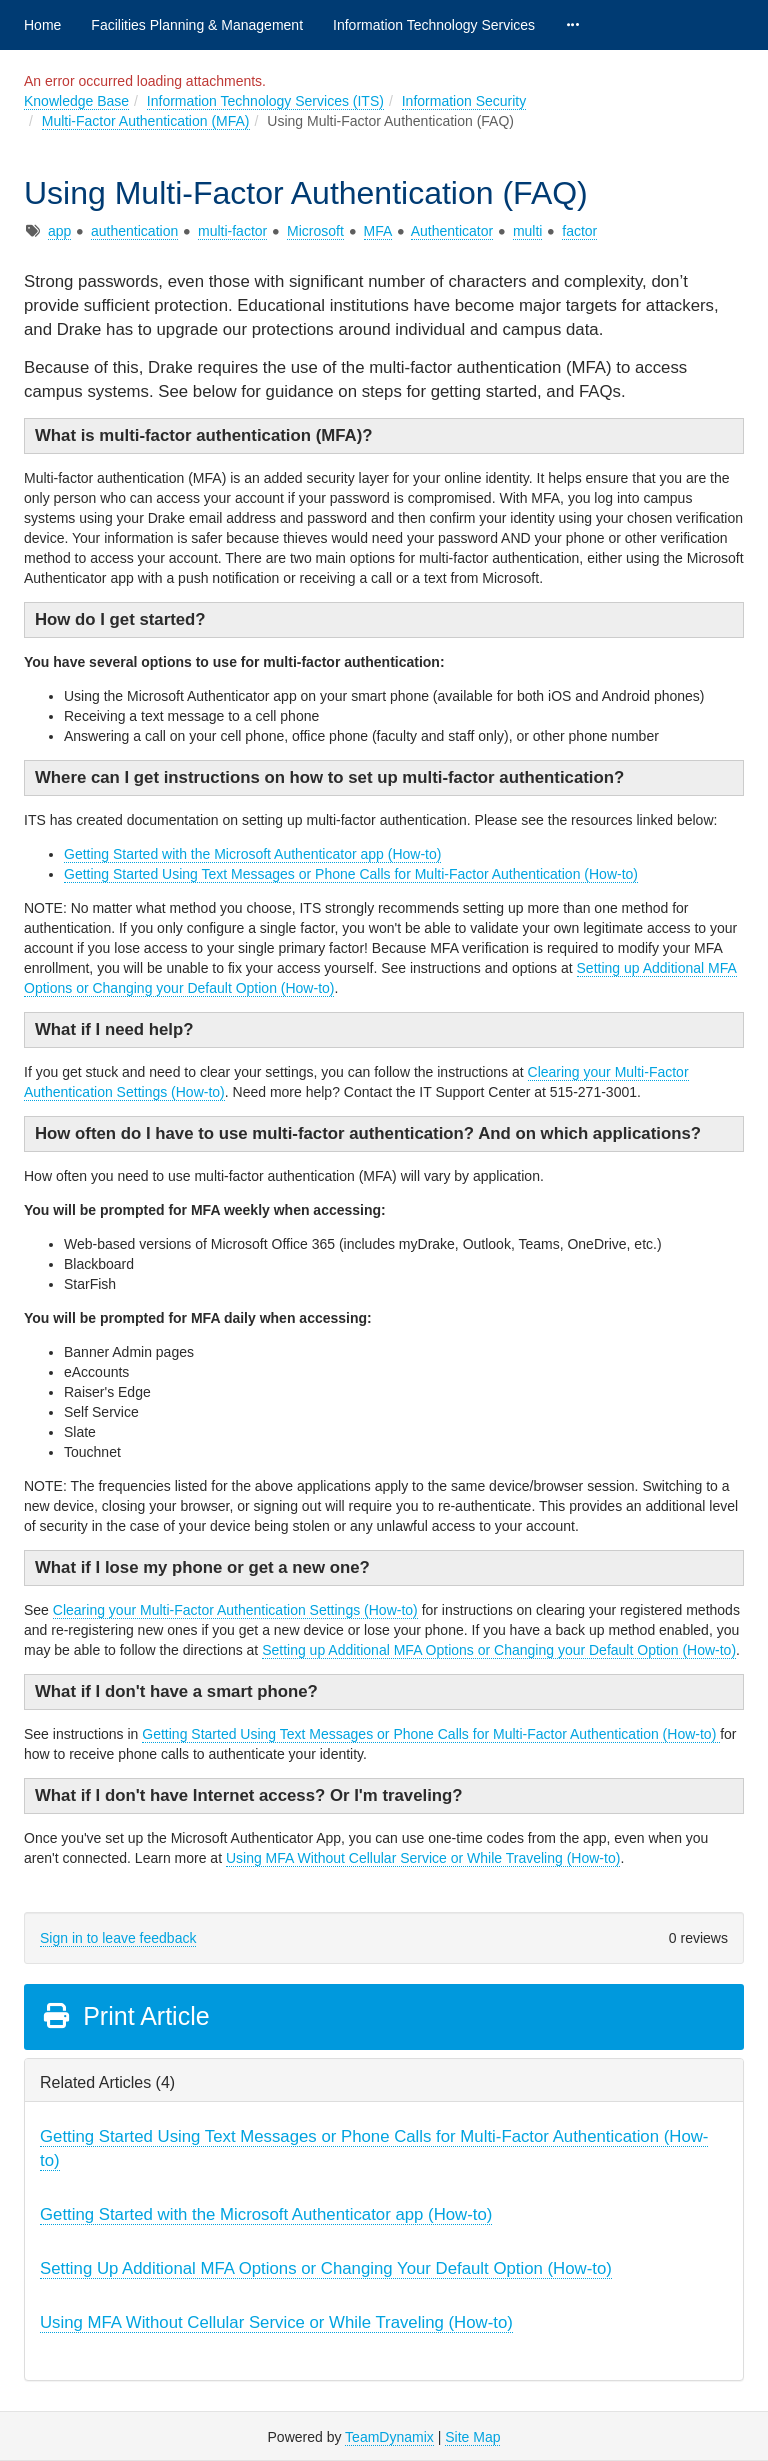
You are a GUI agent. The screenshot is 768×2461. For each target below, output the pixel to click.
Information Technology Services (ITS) (265, 101)
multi (528, 231)
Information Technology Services (434, 25)
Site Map (472, 2437)
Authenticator (452, 231)
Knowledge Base (76, 101)
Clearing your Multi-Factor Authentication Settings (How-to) (235, 1610)
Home (42, 25)
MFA (378, 231)
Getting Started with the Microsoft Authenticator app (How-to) (252, 854)
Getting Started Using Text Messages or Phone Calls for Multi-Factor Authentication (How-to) (351, 874)
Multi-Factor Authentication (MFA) (146, 121)
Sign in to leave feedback (118, 1938)
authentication (134, 231)
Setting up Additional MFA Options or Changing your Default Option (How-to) (499, 1650)
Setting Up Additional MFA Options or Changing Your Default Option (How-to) (326, 2268)
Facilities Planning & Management (197, 25)
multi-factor (232, 231)
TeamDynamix (389, 2437)
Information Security (464, 101)
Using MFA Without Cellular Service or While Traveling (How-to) (423, 1858)
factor (579, 231)
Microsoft (315, 231)
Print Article (125, 2016)
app (59, 231)
